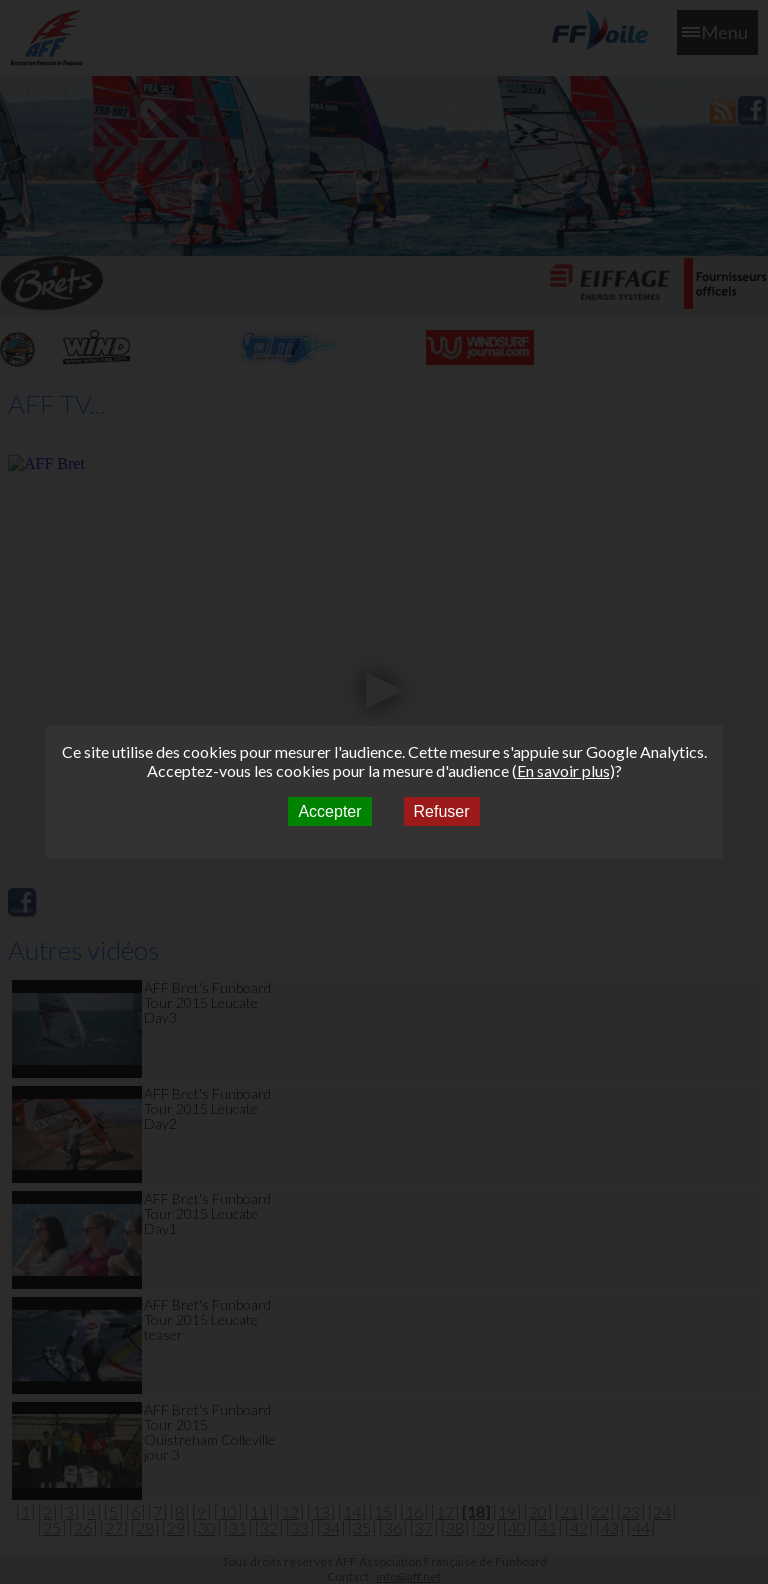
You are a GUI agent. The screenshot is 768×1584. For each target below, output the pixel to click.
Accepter (329, 811)
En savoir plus (563, 770)
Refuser (442, 811)
